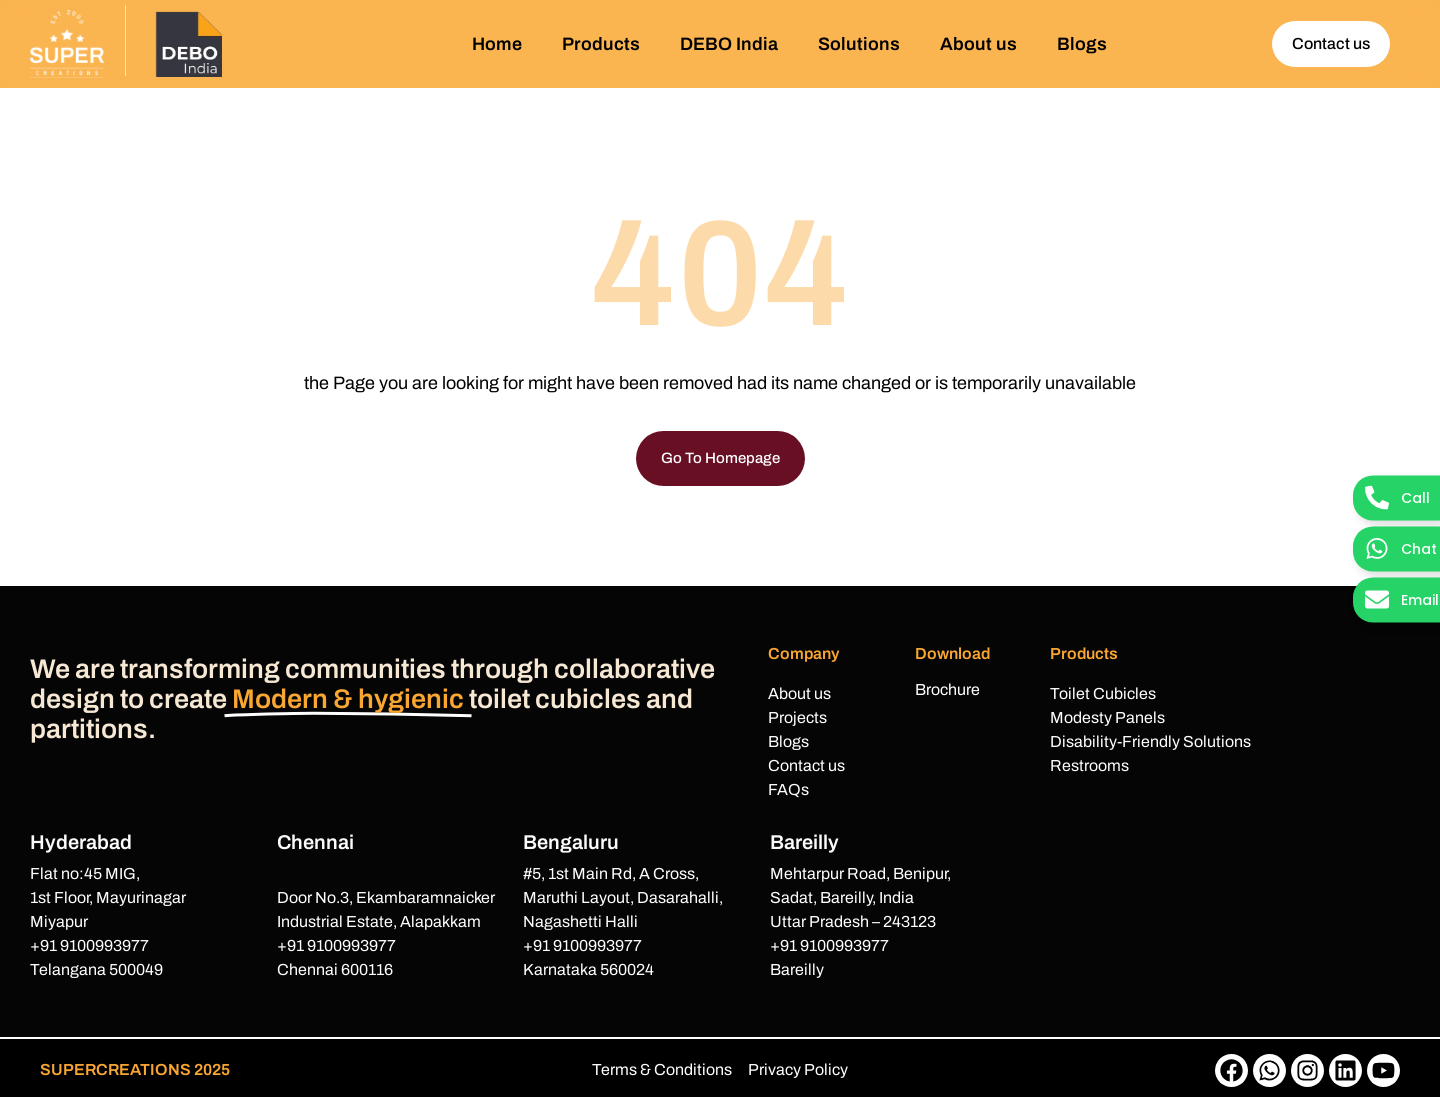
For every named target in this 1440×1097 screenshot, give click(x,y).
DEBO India (729, 44)
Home (497, 44)
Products (601, 44)
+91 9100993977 (89, 945)
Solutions (859, 44)
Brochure (947, 689)
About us (978, 44)
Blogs (1082, 44)
